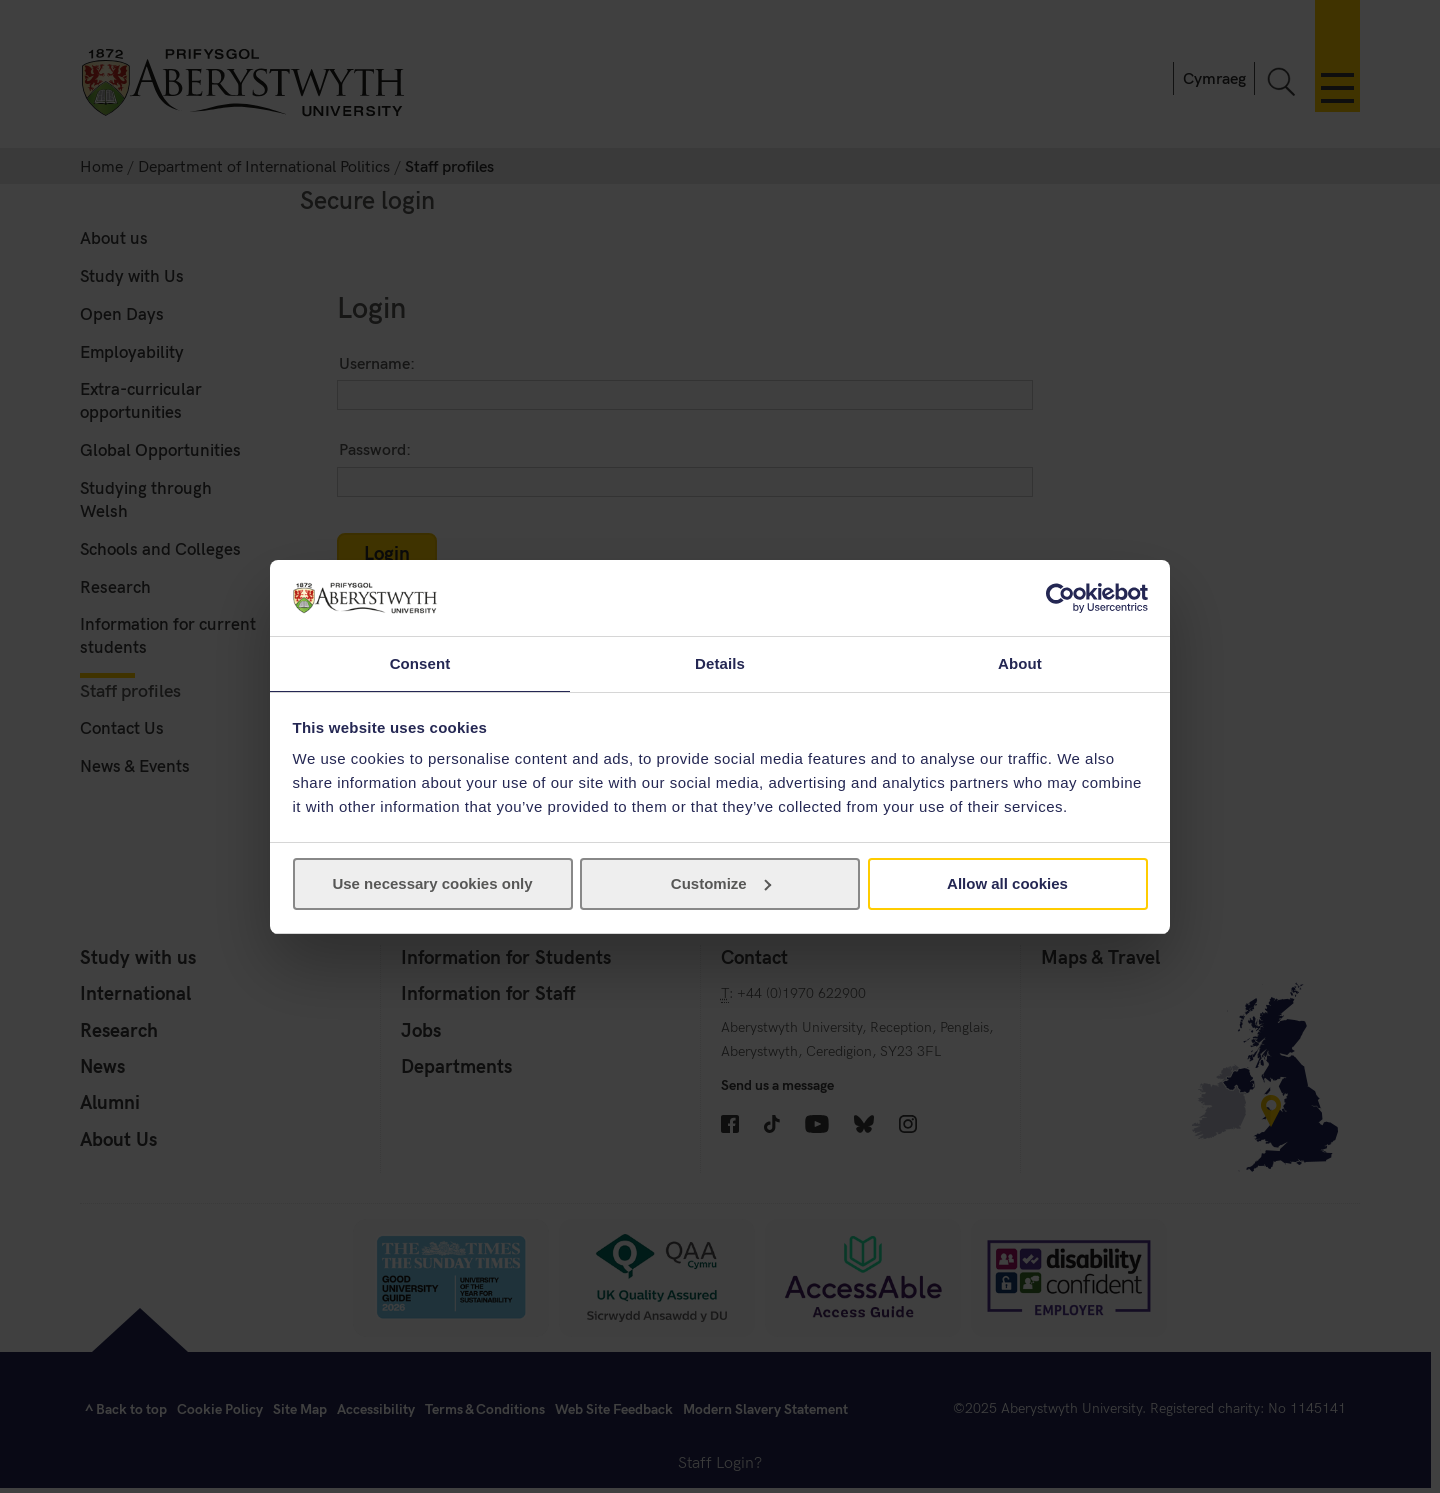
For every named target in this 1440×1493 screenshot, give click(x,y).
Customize (721, 884)
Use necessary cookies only (432, 884)
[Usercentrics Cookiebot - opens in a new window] (1060, 597)
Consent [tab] (420, 662)
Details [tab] (720, 662)
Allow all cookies (1007, 884)
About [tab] (1020, 662)
